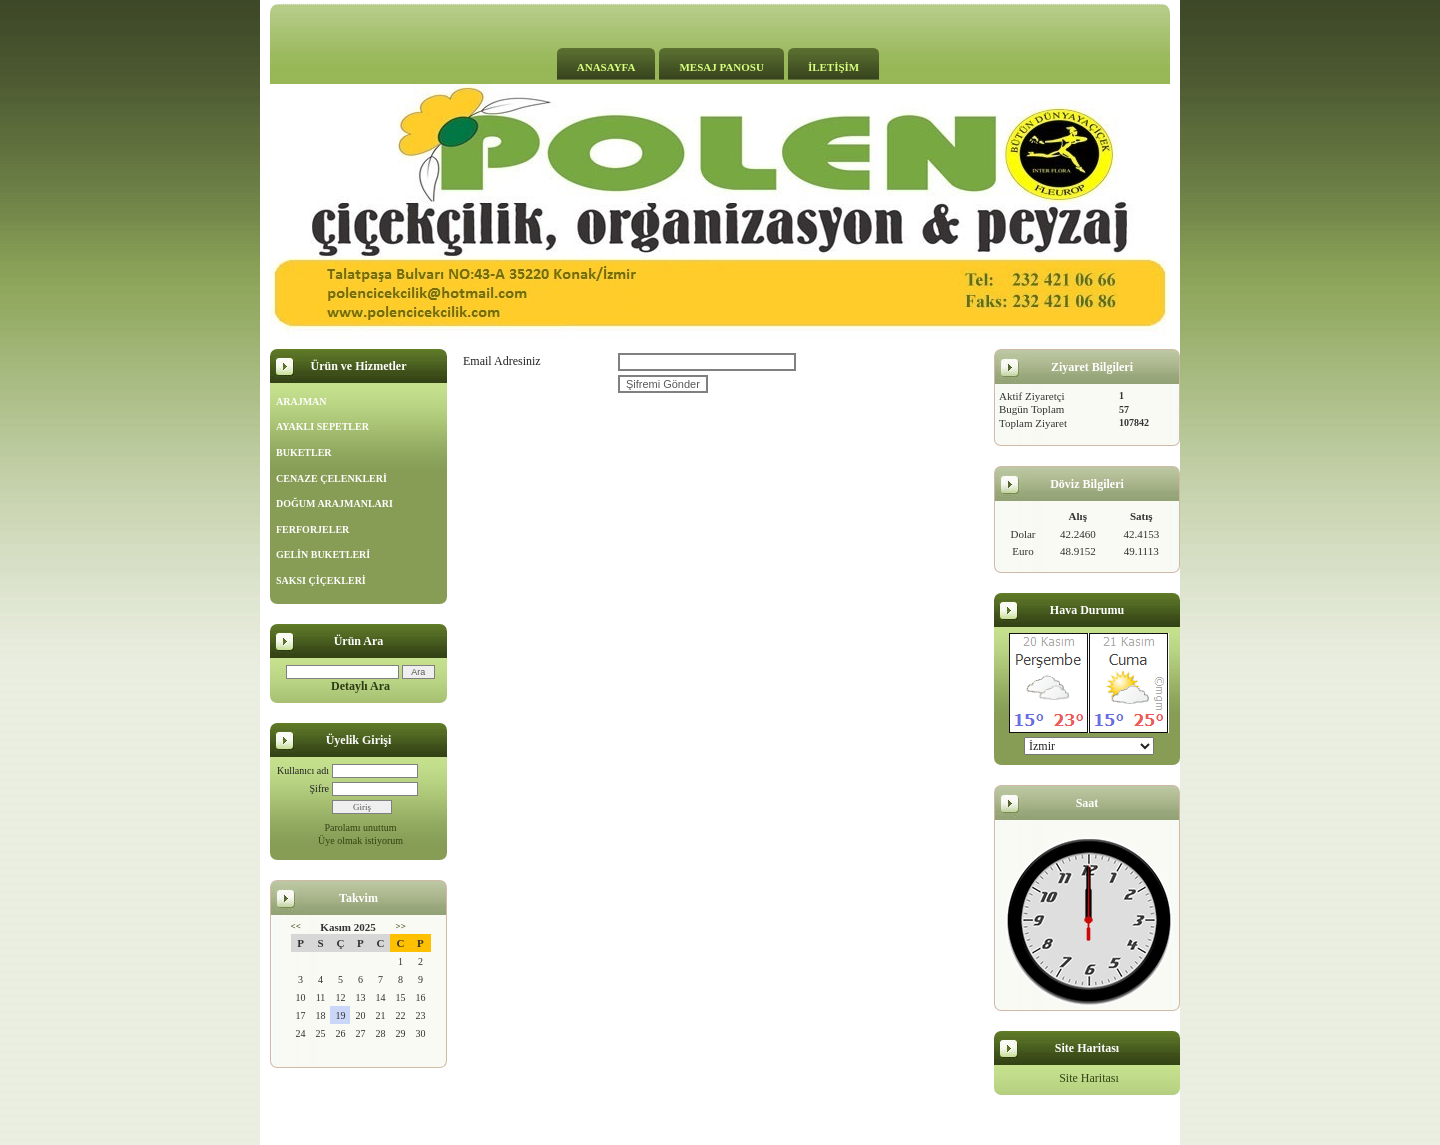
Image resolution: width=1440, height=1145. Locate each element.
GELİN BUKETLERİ (323, 554)
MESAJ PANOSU (721, 67)
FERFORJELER (312, 529)
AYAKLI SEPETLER (322, 426)
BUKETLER (304, 452)
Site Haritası (1089, 1078)
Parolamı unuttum (361, 827)
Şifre (319, 788)
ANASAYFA (606, 67)
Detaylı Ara (360, 686)
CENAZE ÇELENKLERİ (331, 478)
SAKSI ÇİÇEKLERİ (321, 580)
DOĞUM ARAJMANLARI (334, 503)
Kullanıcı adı (303, 770)
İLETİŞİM (833, 67)
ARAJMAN (301, 401)
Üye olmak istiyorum (360, 840)
